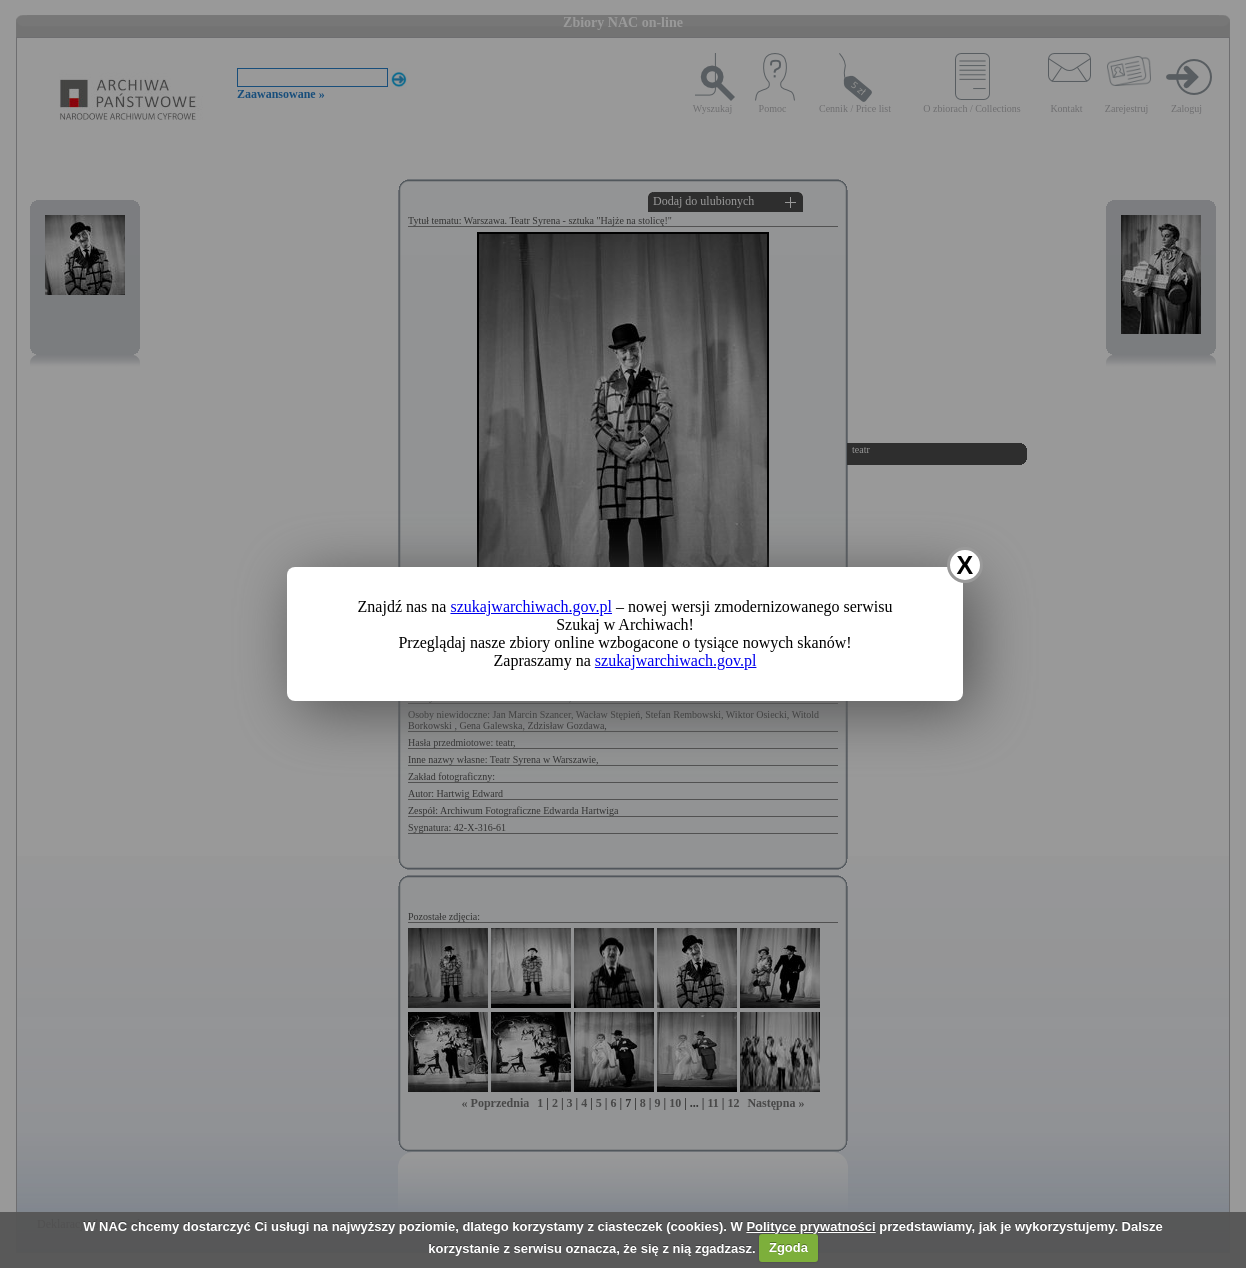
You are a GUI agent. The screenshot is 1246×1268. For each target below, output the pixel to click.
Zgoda (788, 1247)
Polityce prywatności (810, 1226)
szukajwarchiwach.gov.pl (531, 606)
